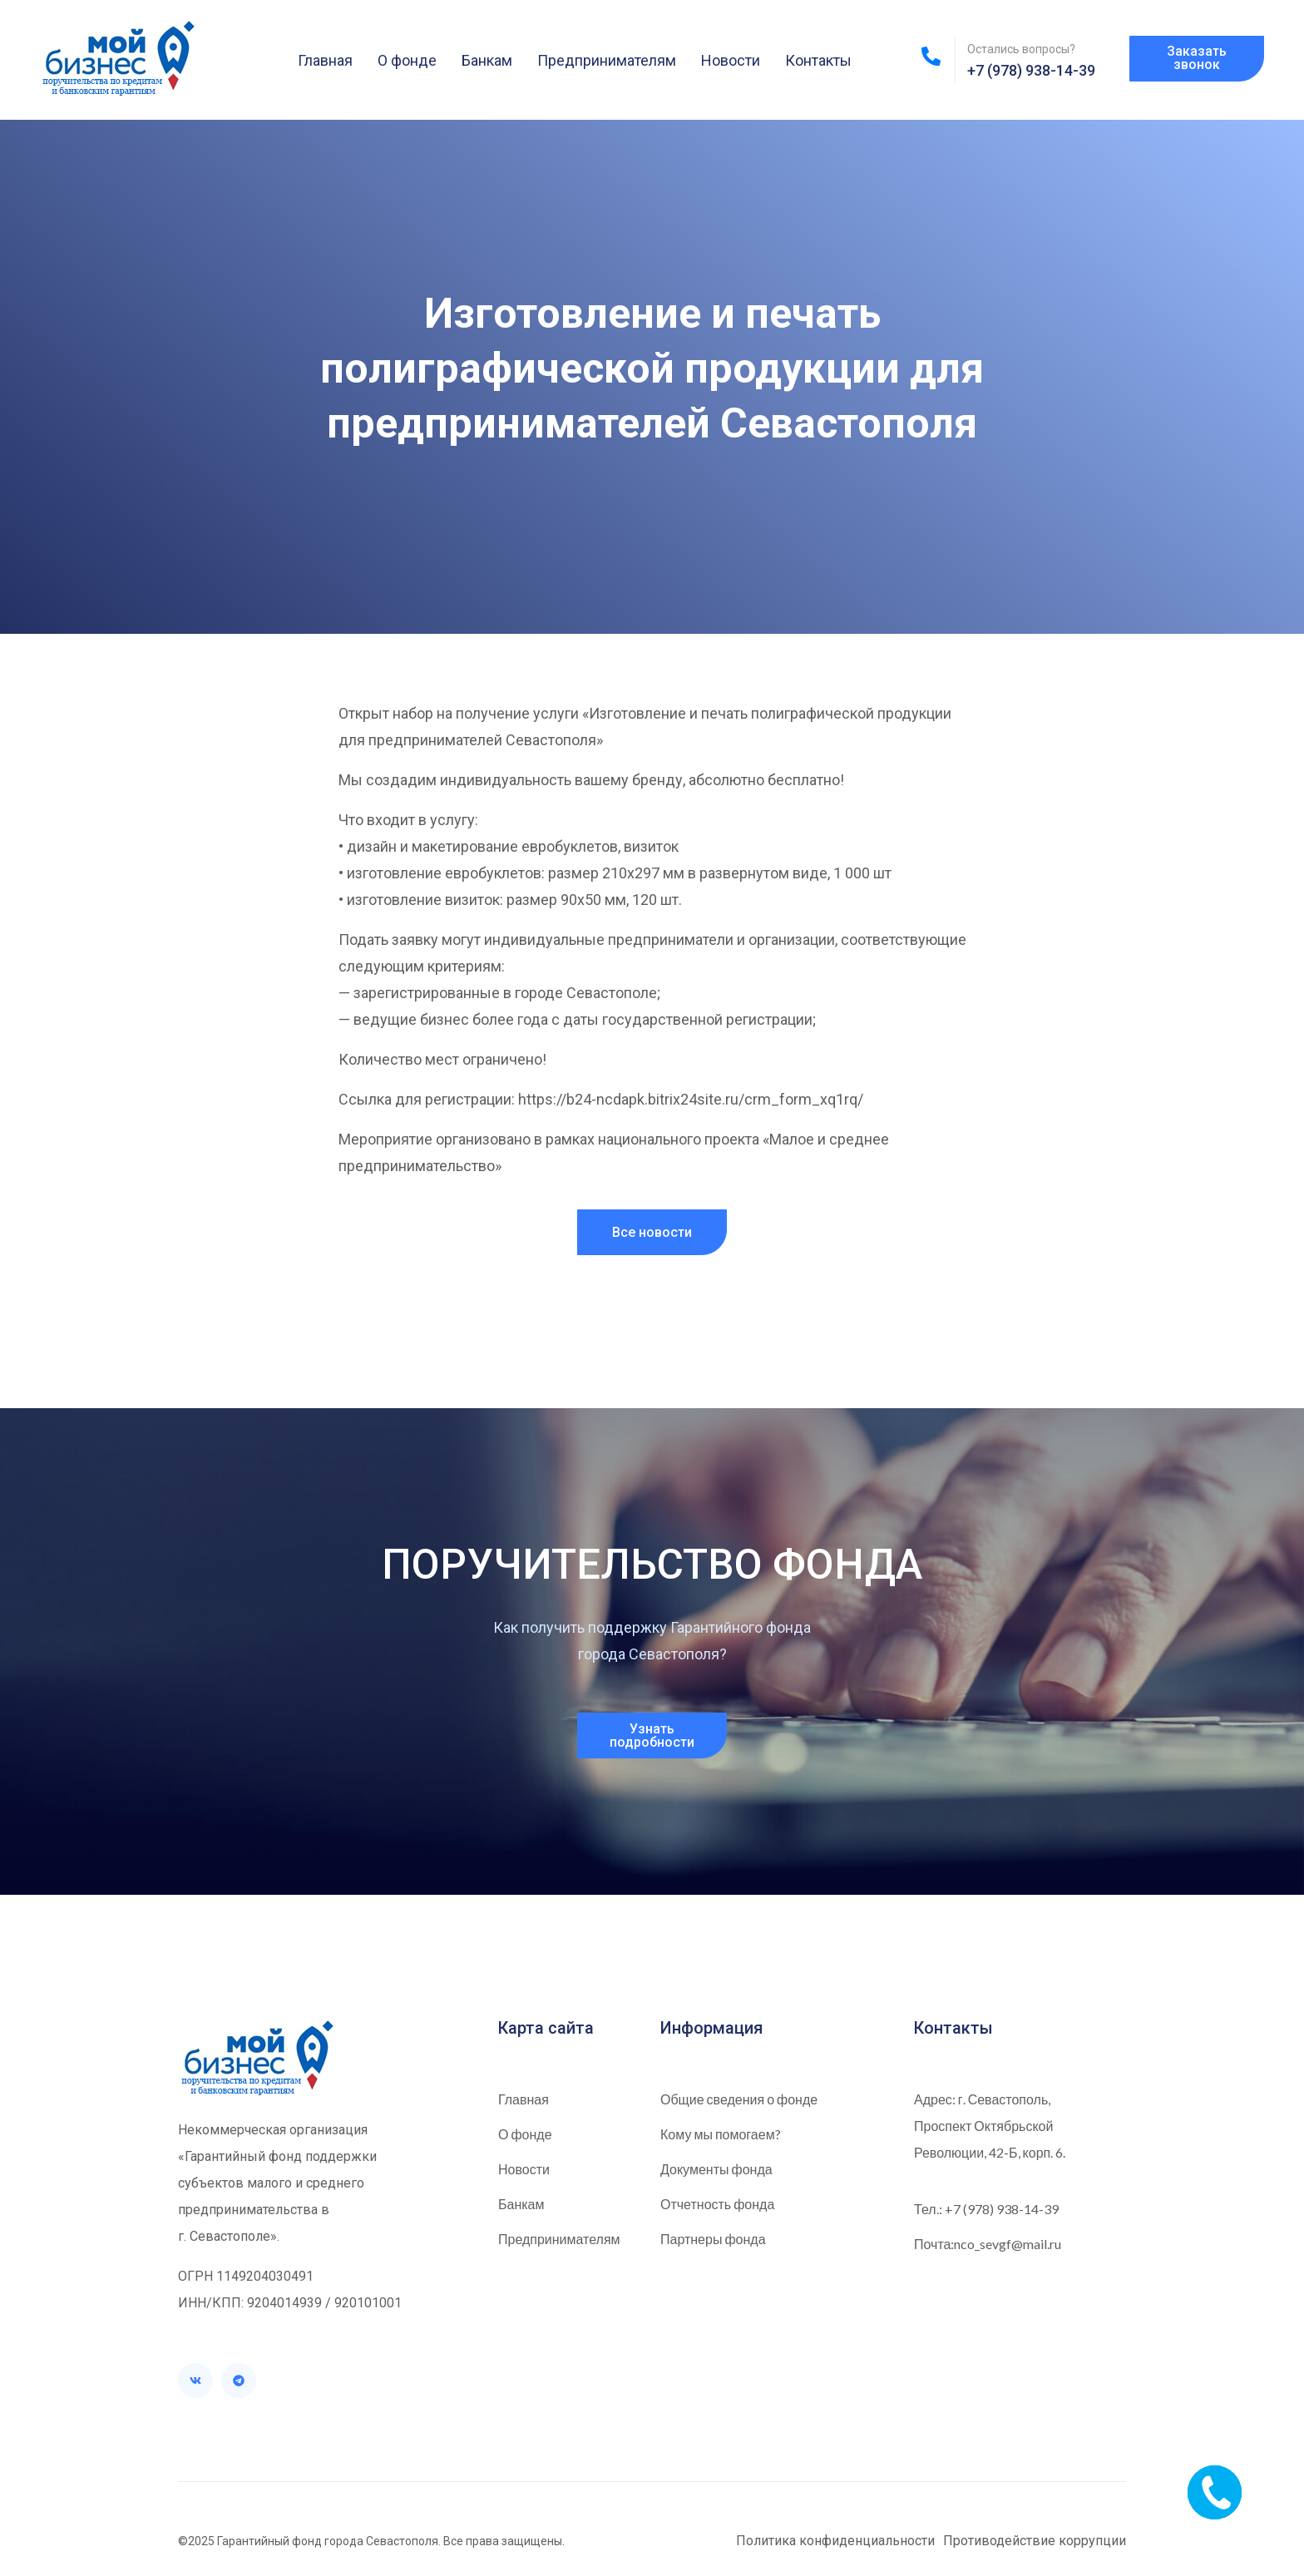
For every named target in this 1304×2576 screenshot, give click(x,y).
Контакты (818, 60)
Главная (325, 60)
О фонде (407, 60)
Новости (730, 60)
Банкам (487, 60)
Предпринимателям (606, 60)
